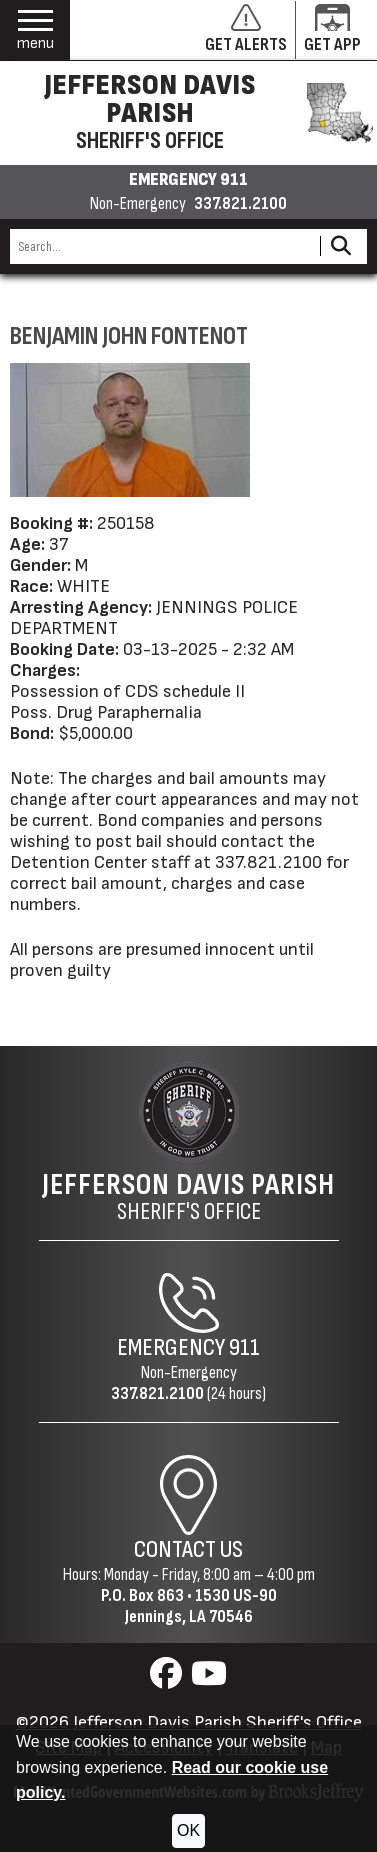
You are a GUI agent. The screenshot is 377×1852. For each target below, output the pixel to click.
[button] (35, 30)
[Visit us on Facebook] (168, 1679)
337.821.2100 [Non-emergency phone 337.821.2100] (240, 204)
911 (244, 1347)
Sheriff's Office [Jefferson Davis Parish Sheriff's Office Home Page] (188, 1197)
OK (188, 1830)
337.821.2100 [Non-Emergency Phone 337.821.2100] (157, 1393)
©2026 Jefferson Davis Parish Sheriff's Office (189, 1722)
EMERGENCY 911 (188, 180)
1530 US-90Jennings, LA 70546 (201, 1606)
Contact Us (188, 1549)
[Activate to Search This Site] (340, 246)
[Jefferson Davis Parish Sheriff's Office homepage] (188, 113)
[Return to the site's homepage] (189, 1112)
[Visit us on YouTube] (209, 1679)
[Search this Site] (162, 246)
